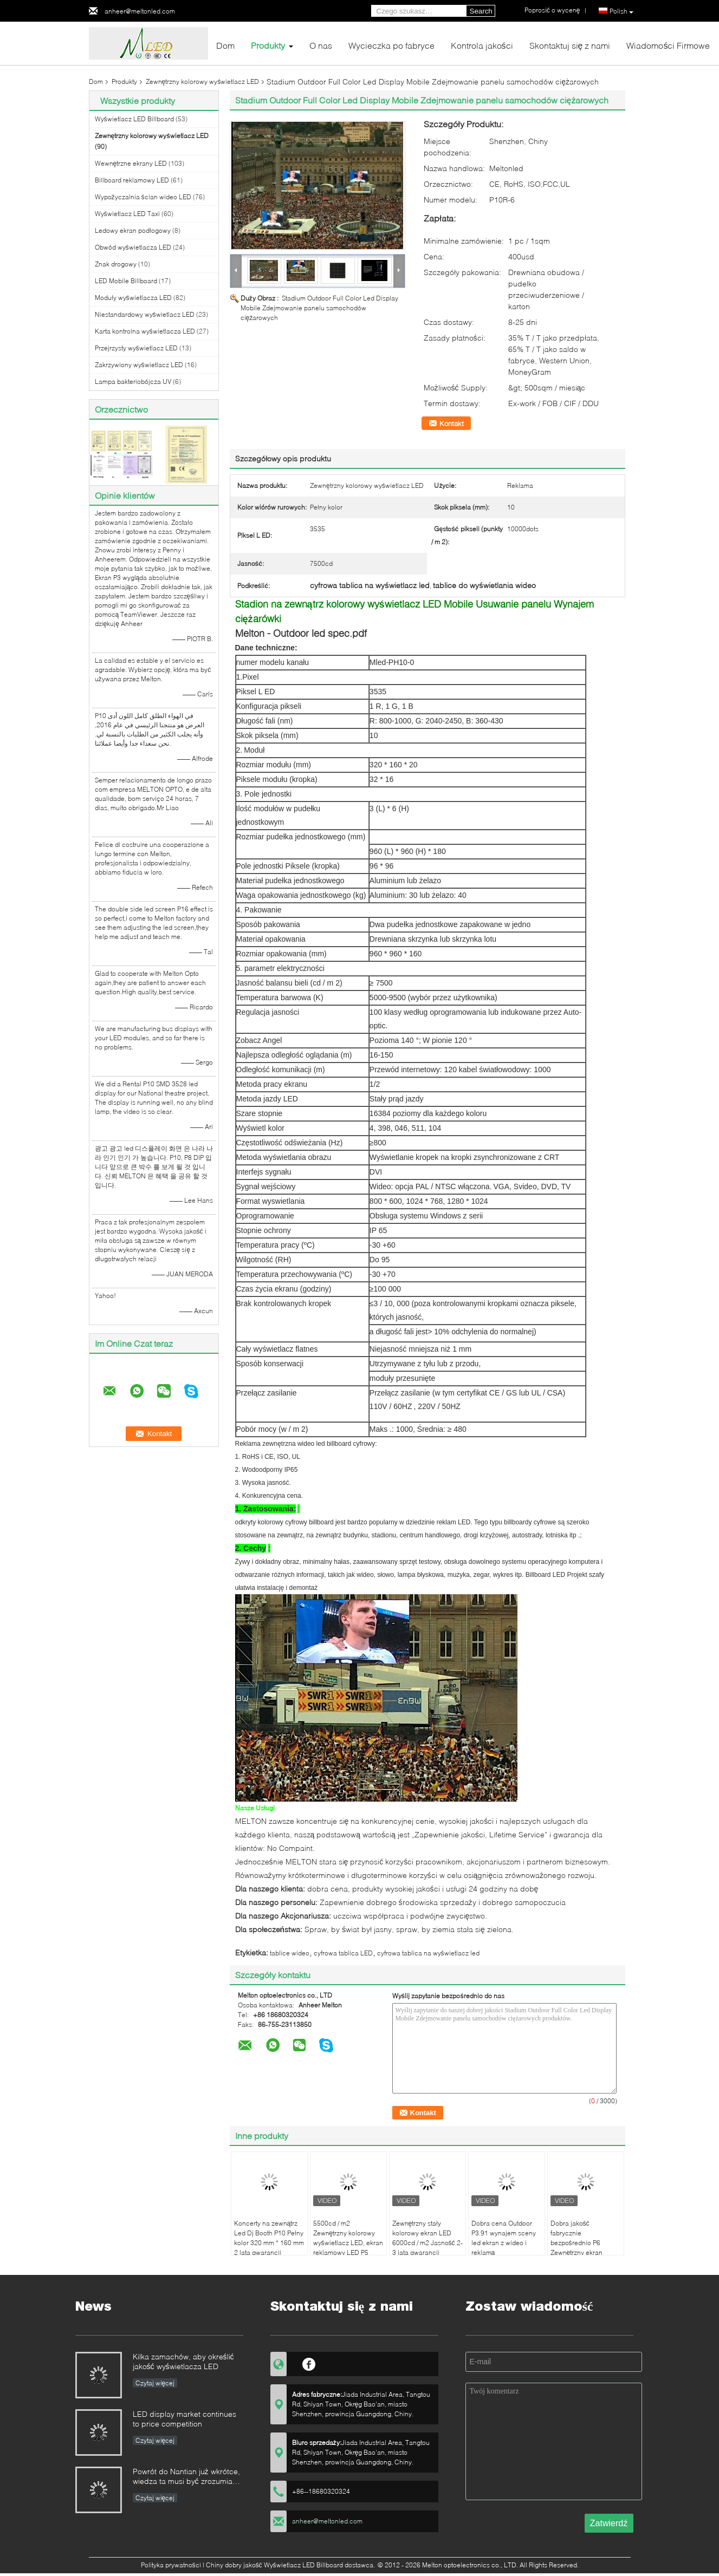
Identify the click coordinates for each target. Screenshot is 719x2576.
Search (481, 11)
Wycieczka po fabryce (391, 45)
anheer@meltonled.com (140, 11)
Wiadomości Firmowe (668, 45)
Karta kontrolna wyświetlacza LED (145, 331)
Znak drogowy (116, 264)
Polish (621, 11)
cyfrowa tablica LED (343, 1953)
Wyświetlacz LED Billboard (134, 119)
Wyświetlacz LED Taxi (127, 214)
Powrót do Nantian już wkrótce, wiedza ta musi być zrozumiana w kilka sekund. (187, 2477)
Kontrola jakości (482, 45)
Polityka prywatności (171, 2565)
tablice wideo (289, 1953)
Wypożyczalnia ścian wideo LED (143, 197)
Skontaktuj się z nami (570, 45)
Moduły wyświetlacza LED (133, 298)
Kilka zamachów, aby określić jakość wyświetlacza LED (183, 2361)
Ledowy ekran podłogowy (133, 230)
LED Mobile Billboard (126, 281)
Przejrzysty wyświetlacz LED (136, 348)
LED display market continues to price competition (184, 2418)
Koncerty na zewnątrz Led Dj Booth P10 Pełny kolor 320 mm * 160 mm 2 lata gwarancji (269, 2238)
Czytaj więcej (155, 2383)
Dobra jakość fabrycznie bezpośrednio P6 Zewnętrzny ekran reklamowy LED (576, 2242)
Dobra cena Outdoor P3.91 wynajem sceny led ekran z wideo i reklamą (503, 2238)
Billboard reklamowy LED (132, 180)
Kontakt (451, 423)
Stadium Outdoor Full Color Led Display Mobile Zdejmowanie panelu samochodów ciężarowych (319, 308)
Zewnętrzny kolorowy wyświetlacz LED (203, 81)
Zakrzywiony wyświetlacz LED (139, 365)
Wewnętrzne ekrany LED (131, 163)
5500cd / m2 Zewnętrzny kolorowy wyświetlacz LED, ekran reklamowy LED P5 (348, 2238)
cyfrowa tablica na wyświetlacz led (428, 1953)
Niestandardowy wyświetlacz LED (145, 314)
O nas (320, 45)
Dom (225, 45)
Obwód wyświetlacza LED (133, 247)
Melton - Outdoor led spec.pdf (301, 633)
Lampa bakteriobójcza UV (133, 381)
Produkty (268, 45)
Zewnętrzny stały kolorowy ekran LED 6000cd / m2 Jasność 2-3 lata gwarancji (427, 2238)
